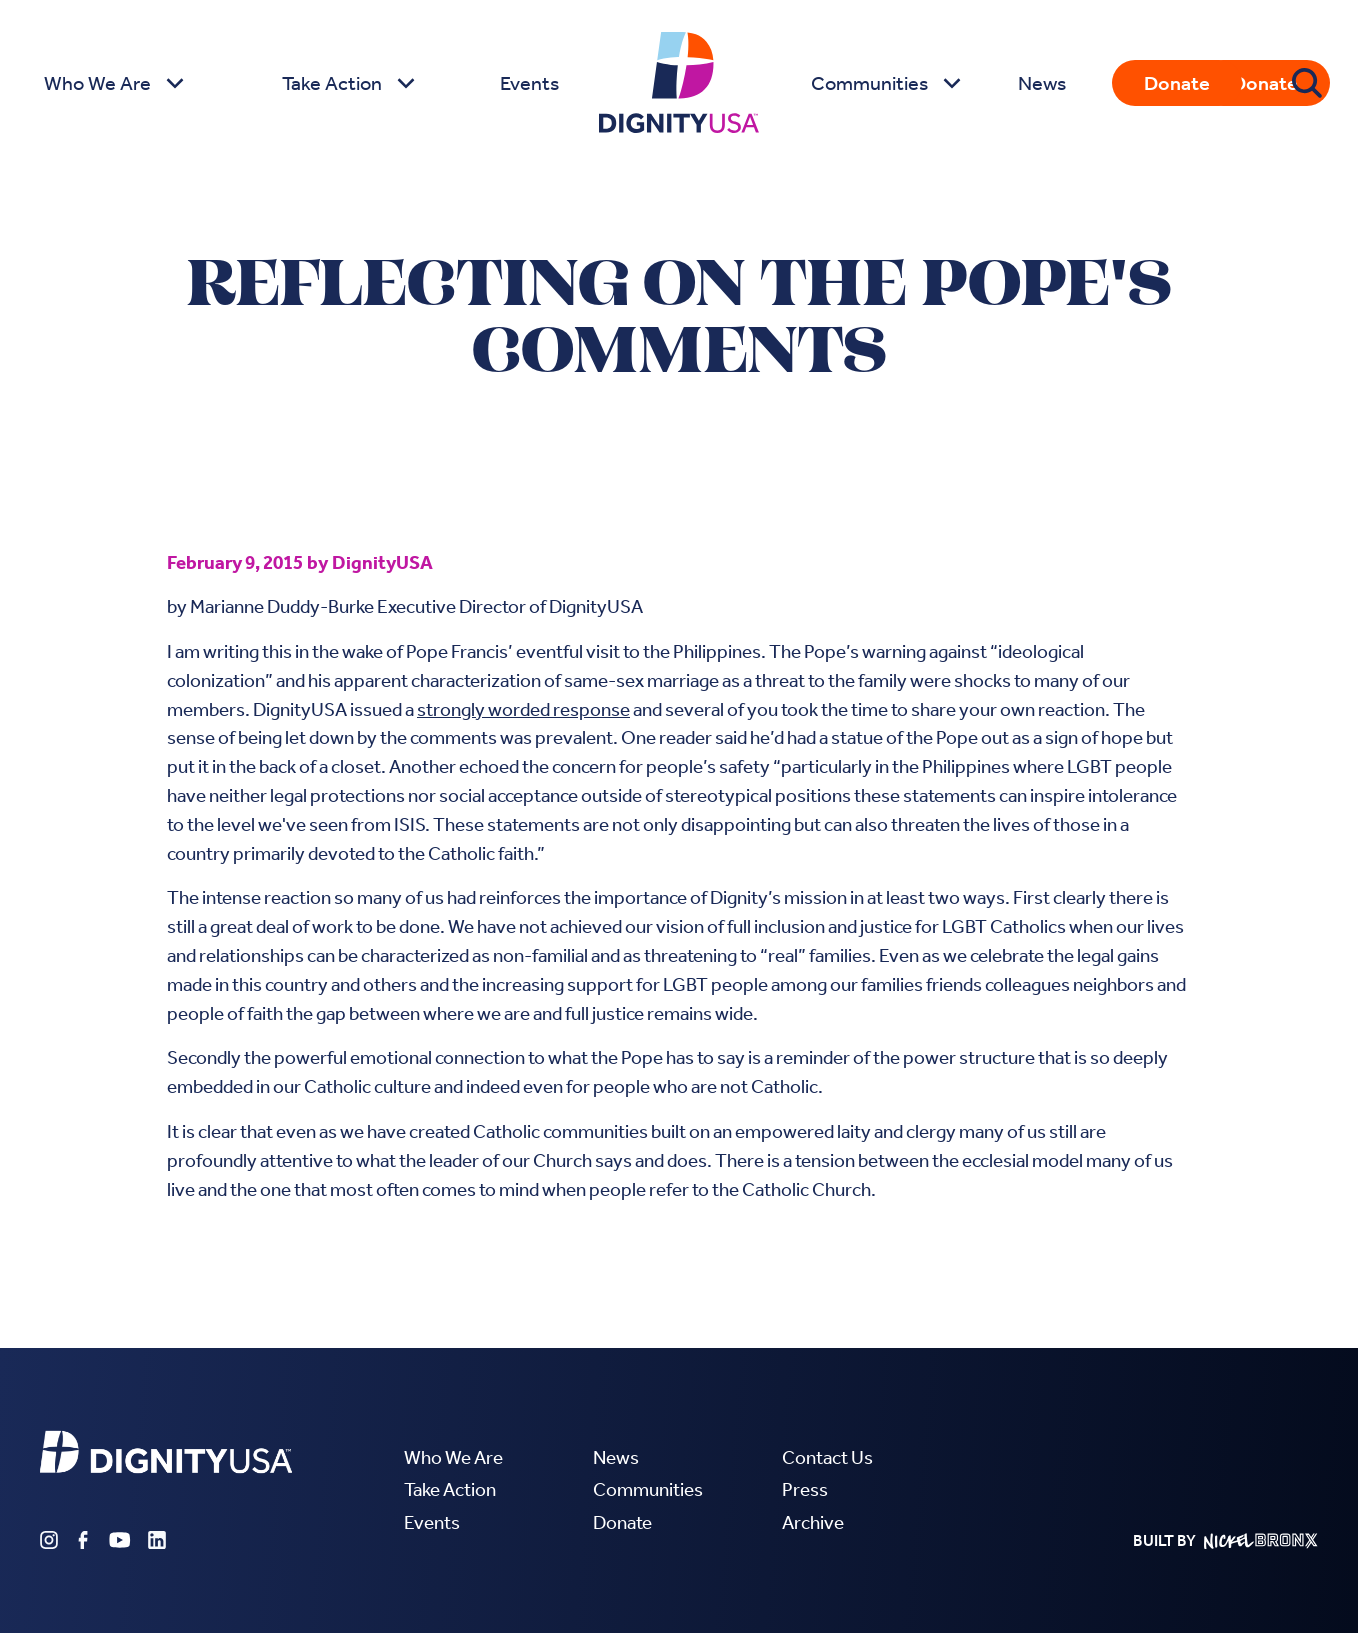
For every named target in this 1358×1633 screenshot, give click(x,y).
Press (805, 1489)
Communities (648, 1489)
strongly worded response (523, 709)
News (1042, 83)
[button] (111, 83)
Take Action (450, 1489)
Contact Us (827, 1457)
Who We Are (453, 1457)
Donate (1177, 83)
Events (529, 83)
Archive (813, 1522)
